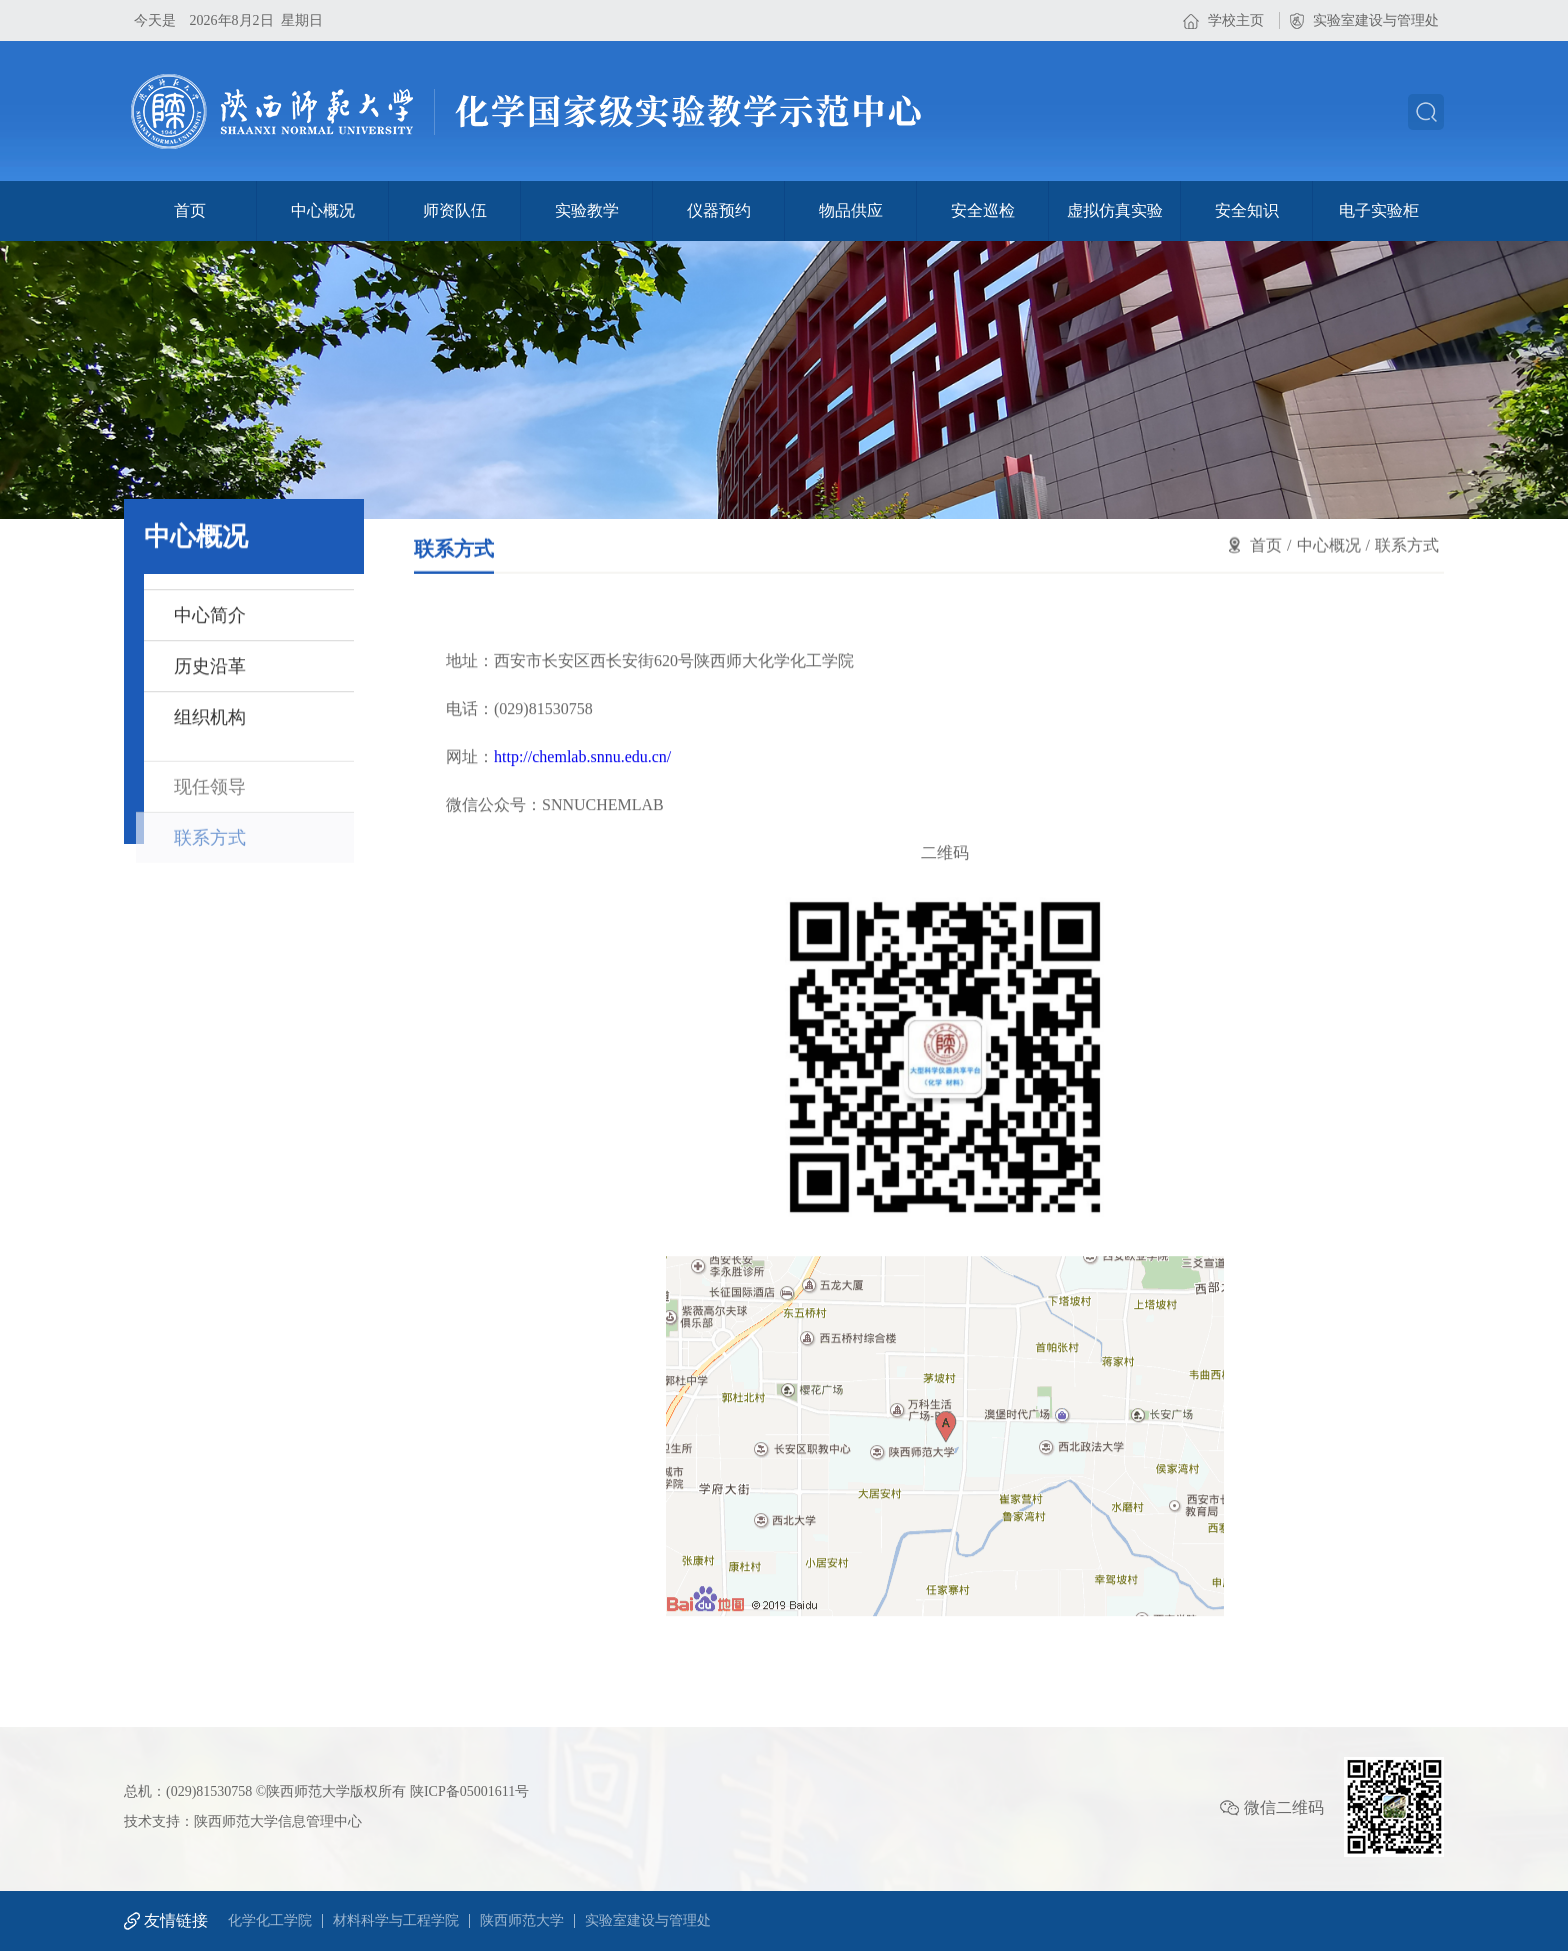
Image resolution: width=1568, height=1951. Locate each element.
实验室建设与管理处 (1376, 20)
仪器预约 (719, 210)
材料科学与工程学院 (396, 1921)
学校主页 (1236, 20)
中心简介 (210, 617)
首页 (190, 210)
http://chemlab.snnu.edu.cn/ (582, 800)
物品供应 (851, 210)
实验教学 (587, 210)
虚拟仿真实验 (1115, 210)
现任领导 (210, 806)
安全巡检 (983, 210)
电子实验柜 (1379, 210)
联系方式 (210, 857)
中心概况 (323, 210)
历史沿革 (210, 668)
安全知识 (1247, 210)
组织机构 (210, 719)
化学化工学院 (270, 1921)
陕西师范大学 (522, 1921)
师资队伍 (455, 210)
